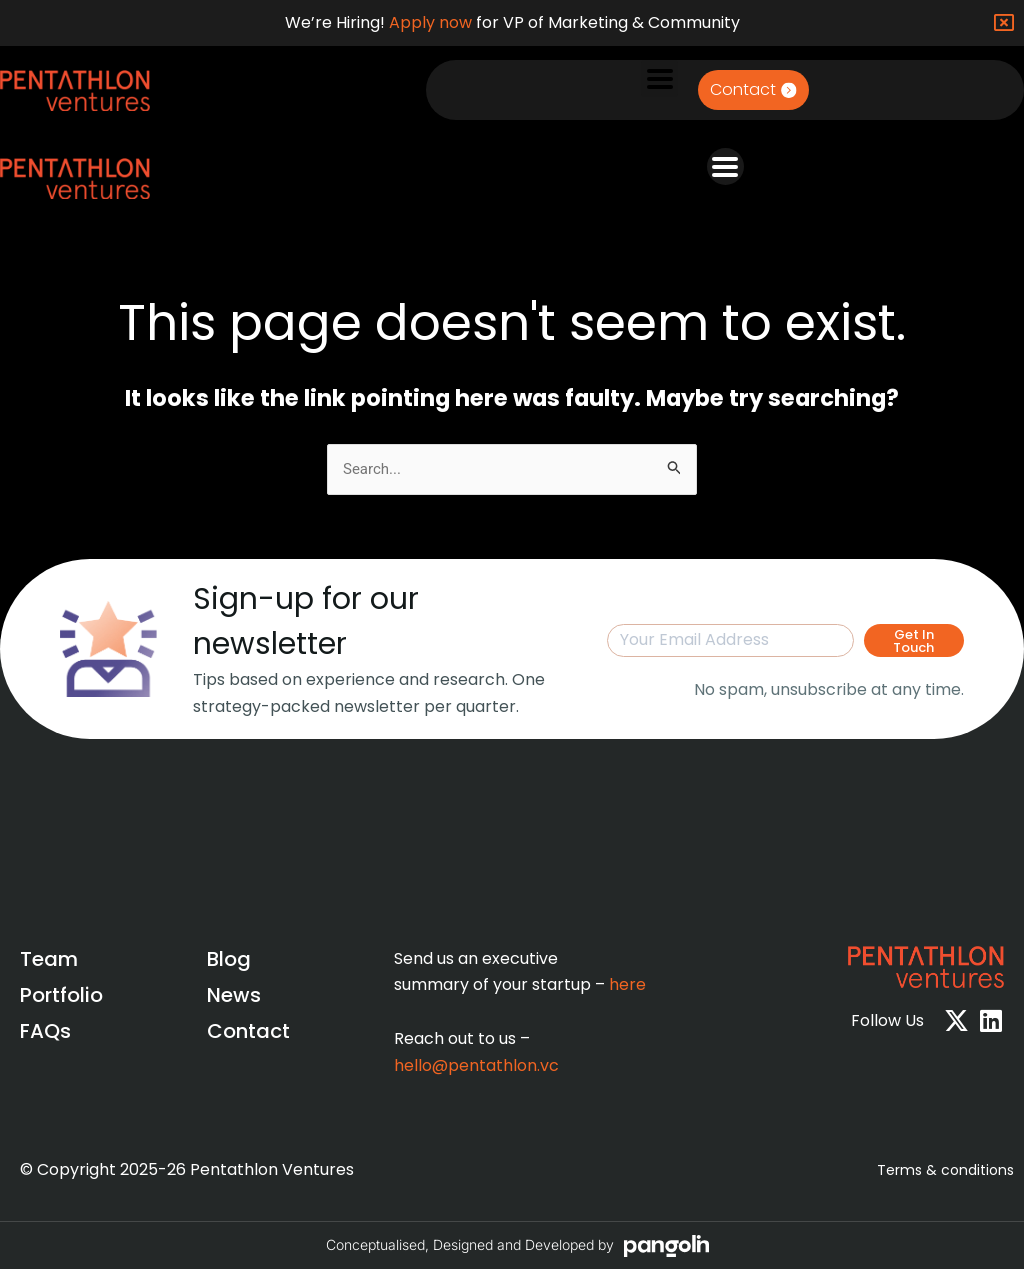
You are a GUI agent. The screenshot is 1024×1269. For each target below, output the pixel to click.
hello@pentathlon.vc (476, 1065)
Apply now (430, 22)
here (627, 984)
